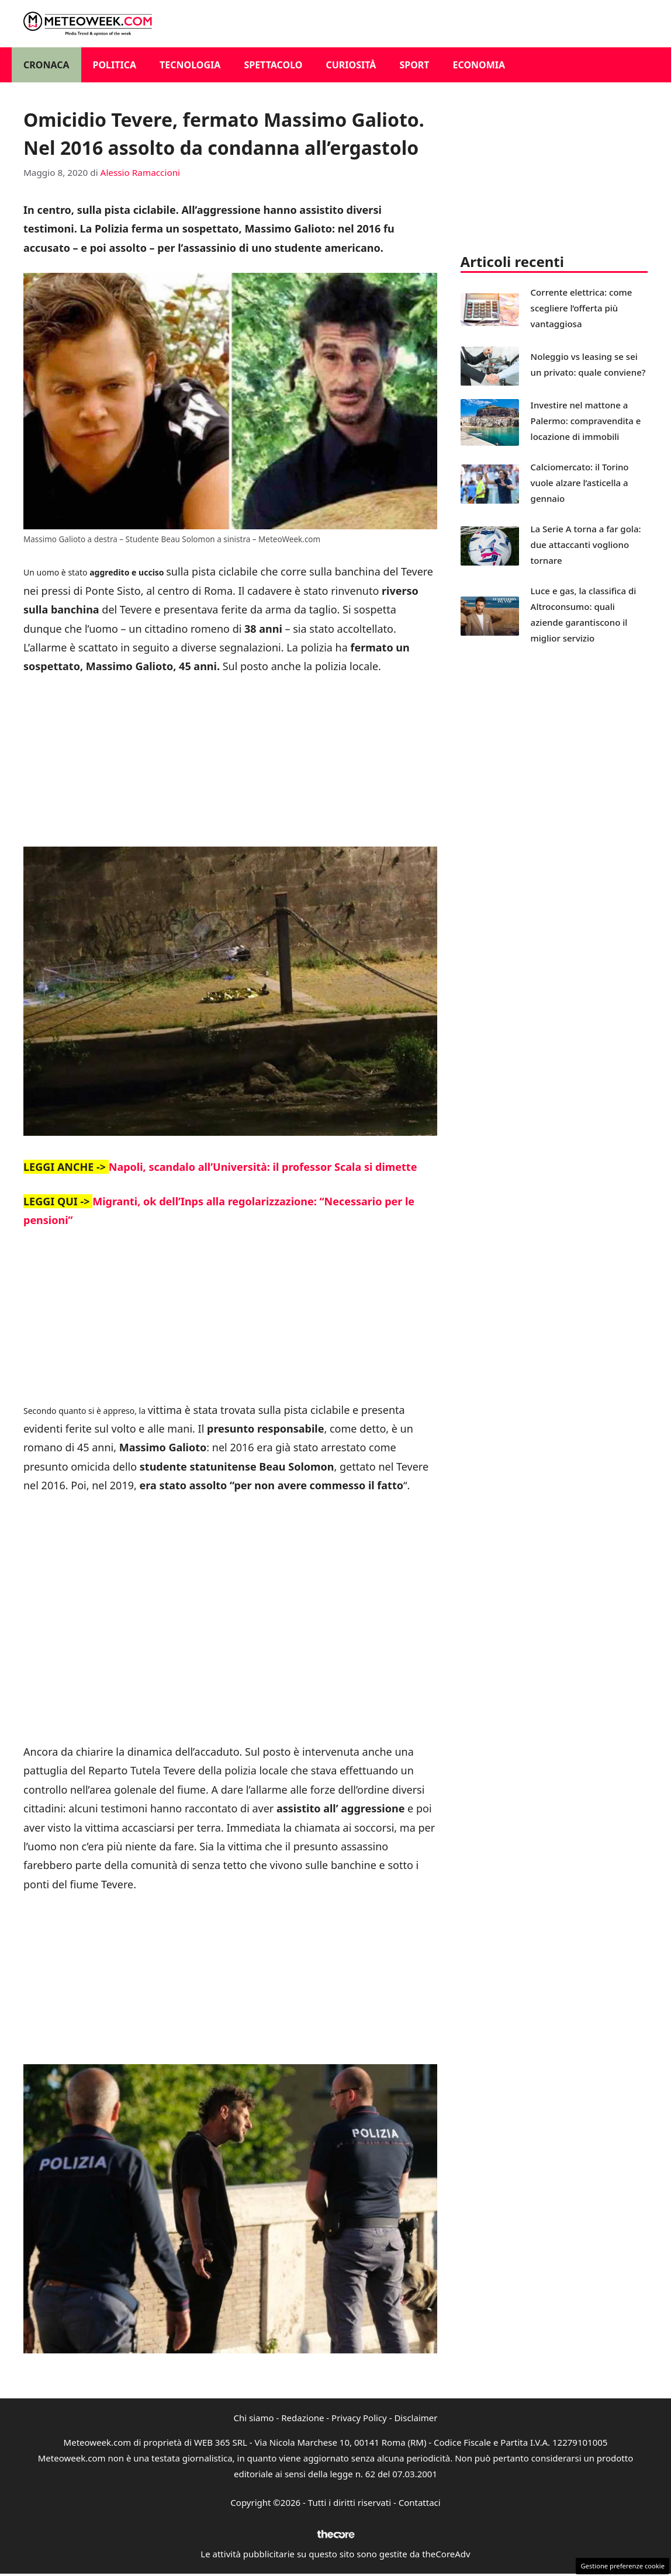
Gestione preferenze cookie (622, 2565)
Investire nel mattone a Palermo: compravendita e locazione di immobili (586, 420)
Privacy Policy (359, 2418)
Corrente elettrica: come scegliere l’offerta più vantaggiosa (581, 308)
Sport (414, 64)
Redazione (302, 2418)
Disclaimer (415, 2418)
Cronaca (46, 64)
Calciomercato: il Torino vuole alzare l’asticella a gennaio (580, 482)
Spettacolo (273, 64)
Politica (115, 64)
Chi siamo (254, 2418)
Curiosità (351, 64)
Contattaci (420, 2502)
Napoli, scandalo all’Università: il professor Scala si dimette (263, 1167)
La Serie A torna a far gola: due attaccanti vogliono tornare (586, 544)
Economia (479, 64)
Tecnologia (190, 64)
